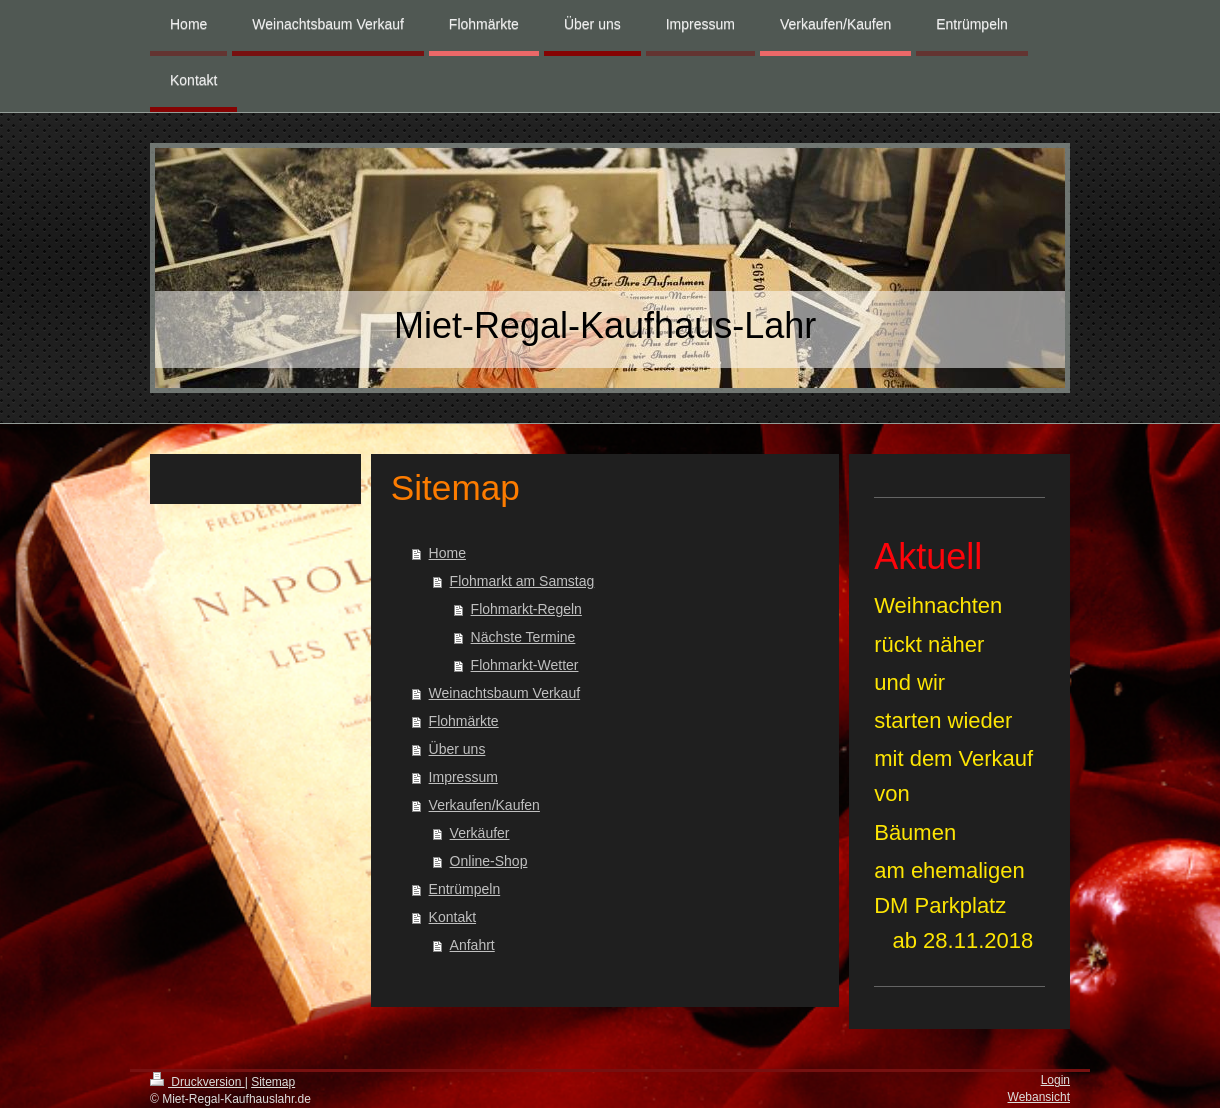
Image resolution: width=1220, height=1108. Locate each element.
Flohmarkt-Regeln (526, 609)
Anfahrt (472, 945)
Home (447, 553)
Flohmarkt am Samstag (522, 581)
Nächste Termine (523, 637)
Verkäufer (480, 833)
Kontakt (452, 917)
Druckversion (197, 1082)
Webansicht (1039, 1097)
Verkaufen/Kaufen (484, 805)
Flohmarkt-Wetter (525, 665)
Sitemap (273, 1082)
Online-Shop (489, 861)
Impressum (463, 777)
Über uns (457, 749)
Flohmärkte (464, 721)
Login (1055, 1080)
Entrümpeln (465, 889)
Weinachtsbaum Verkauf (505, 693)
